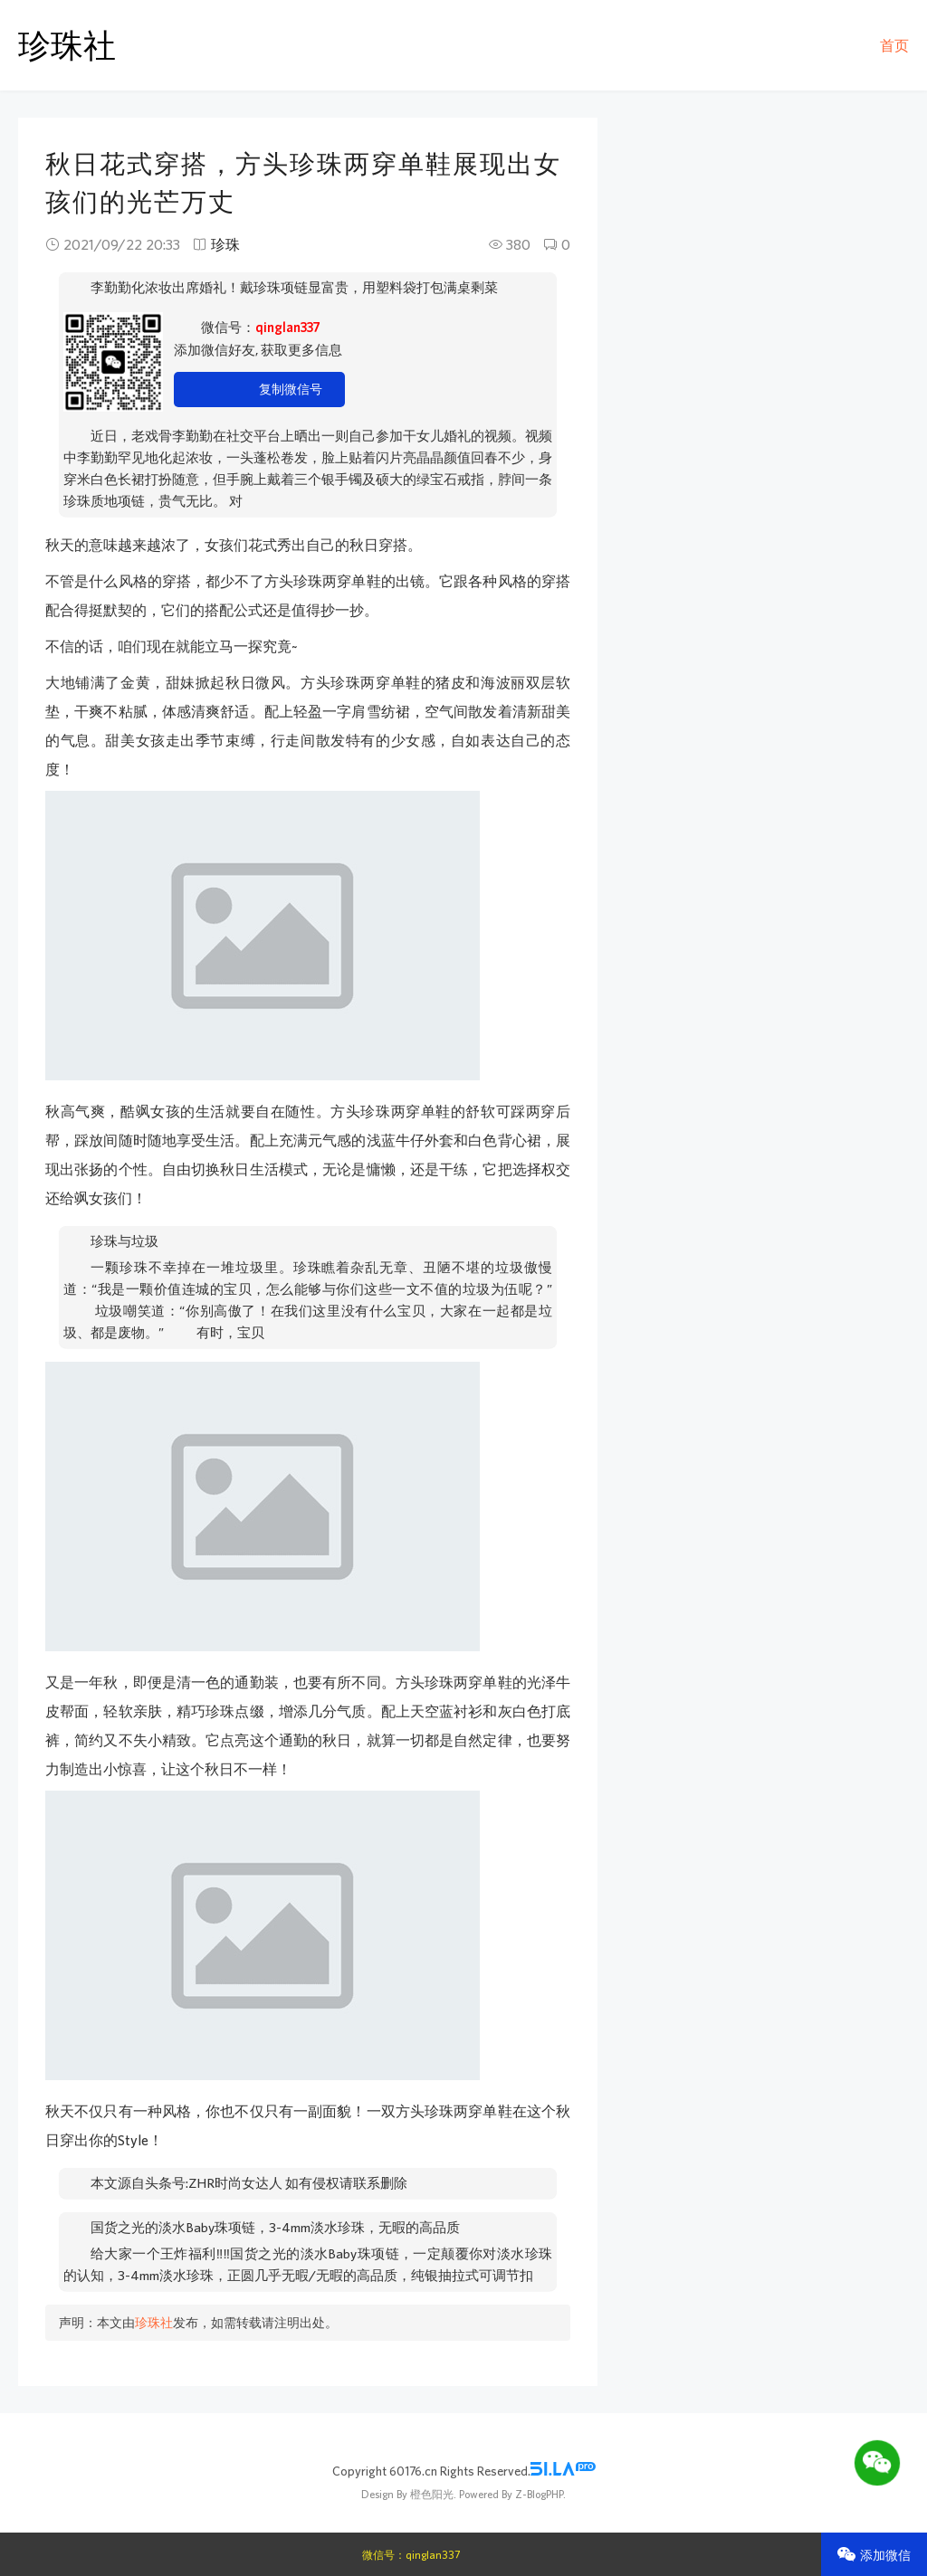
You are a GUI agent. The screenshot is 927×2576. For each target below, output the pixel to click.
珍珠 (225, 244)
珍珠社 (67, 44)
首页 (894, 45)
